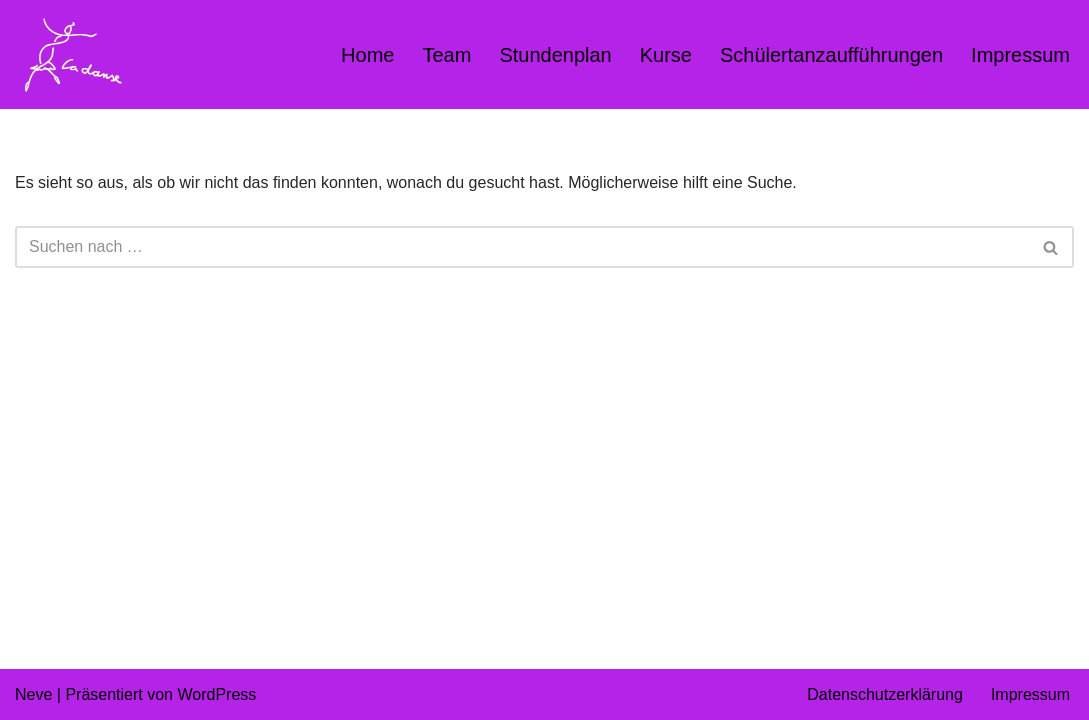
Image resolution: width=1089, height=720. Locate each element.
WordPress (216, 694)
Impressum (1020, 55)
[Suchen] (522, 247)
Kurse (666, 55)
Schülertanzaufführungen (831, 55)
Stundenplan (555, 55)
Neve (33, 694)
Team (446, 55)
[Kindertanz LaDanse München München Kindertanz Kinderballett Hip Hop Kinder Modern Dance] (70, 54)
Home (367, 55)
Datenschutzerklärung (885, 694)
